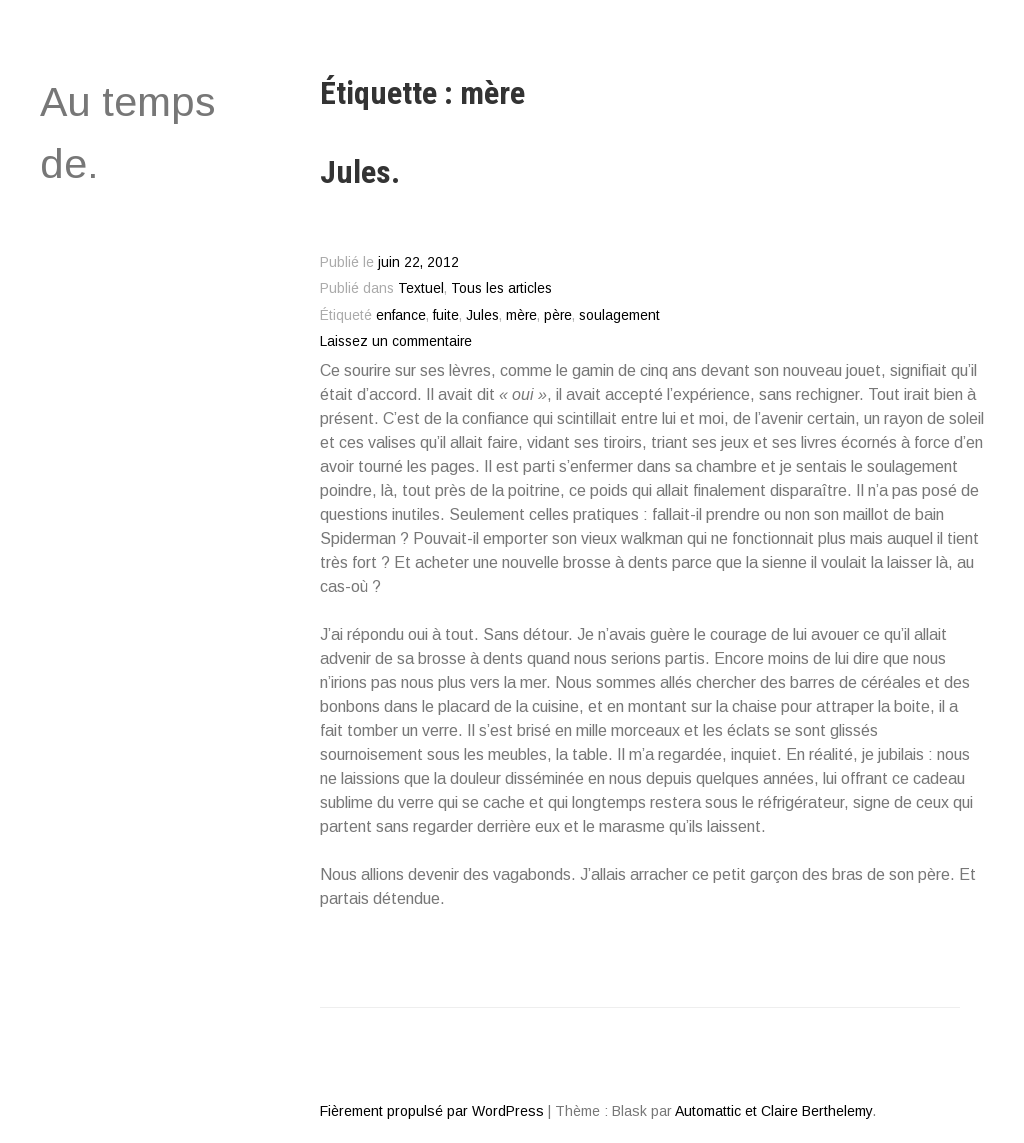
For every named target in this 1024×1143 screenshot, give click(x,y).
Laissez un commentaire (396, 341)
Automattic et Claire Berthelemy (773, 1111)
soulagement (619, 315)
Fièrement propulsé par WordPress (432, 1111)
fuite (446, 315)
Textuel (421, 288)
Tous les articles (501, 288)
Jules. (360, 172)
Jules (482, 315)
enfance (401, 315)
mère (521, 315)
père (558, 315)
